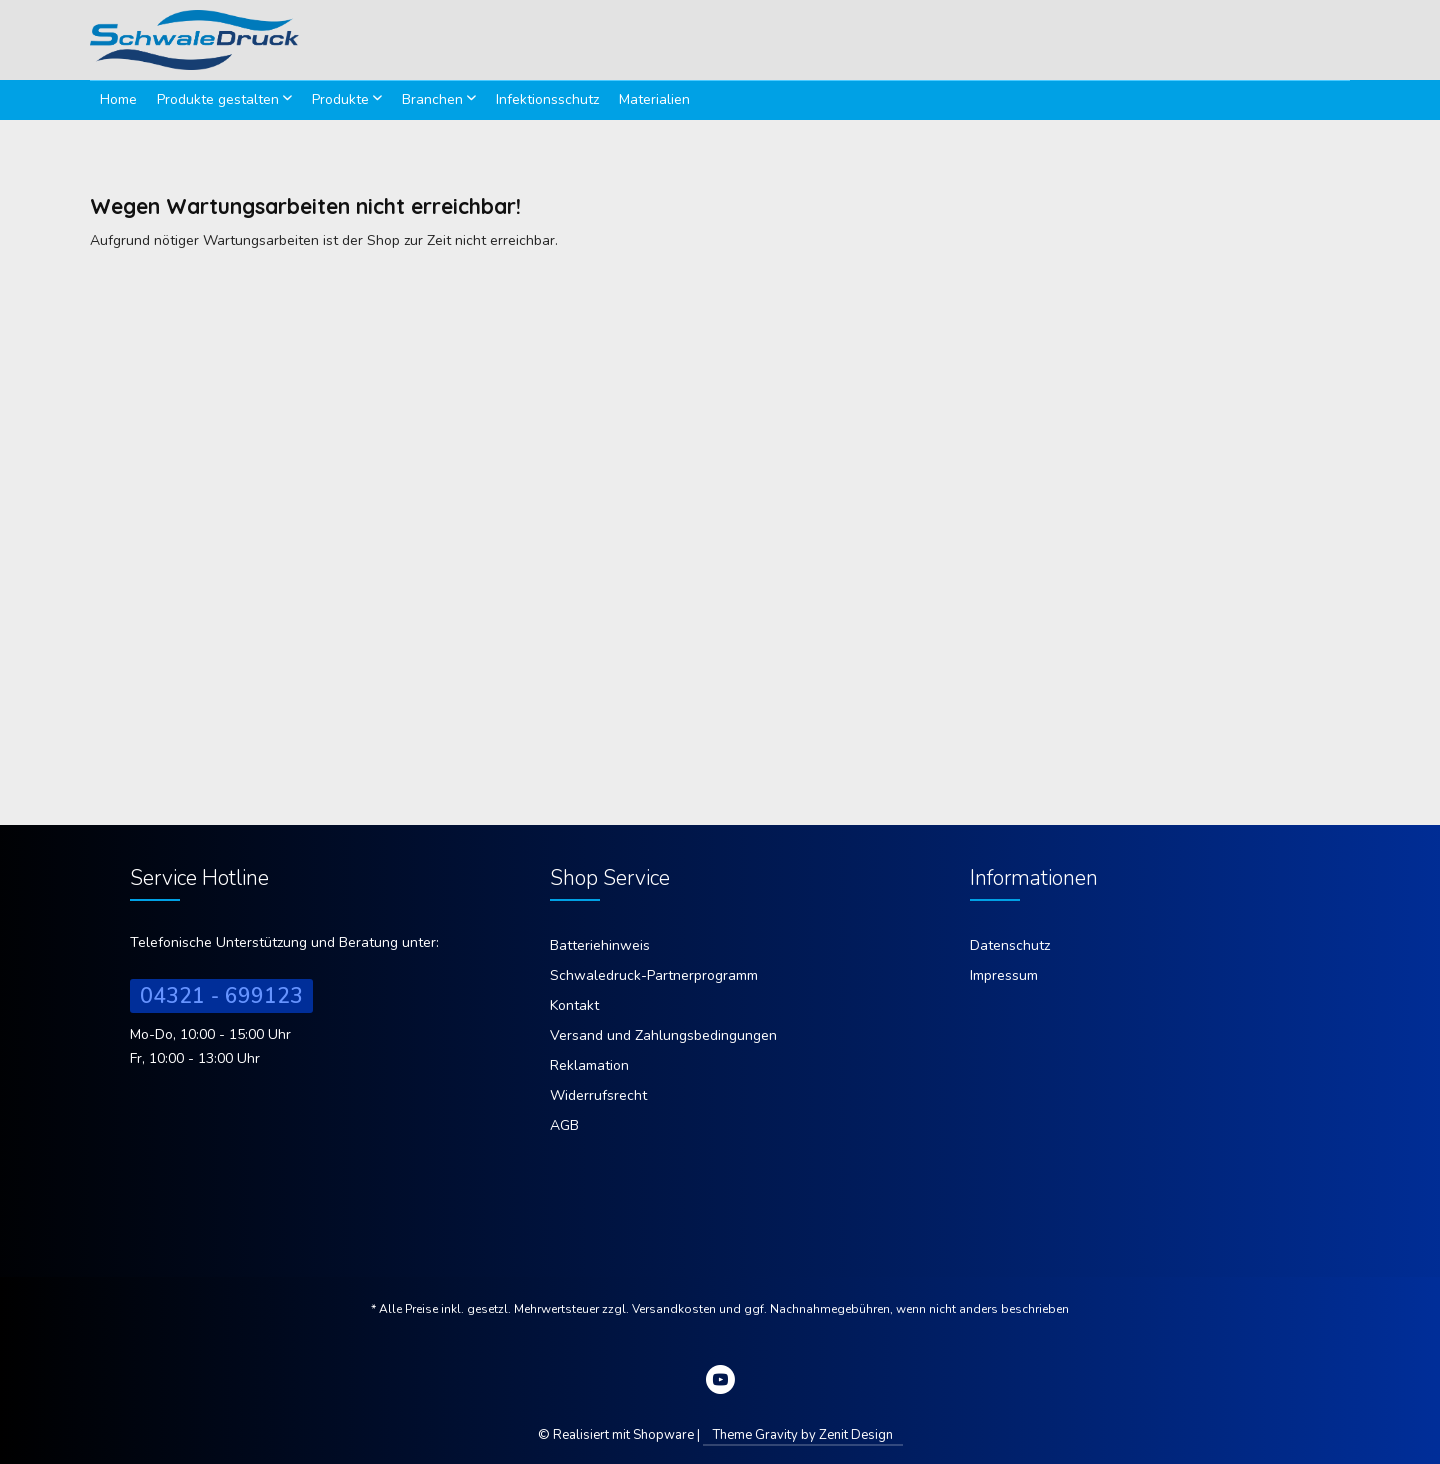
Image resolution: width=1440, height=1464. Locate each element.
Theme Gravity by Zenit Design (803, 1435)
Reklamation (589, 1065)
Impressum (1004, 975)
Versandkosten (674, 1309)
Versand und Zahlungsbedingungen (663, 1035)
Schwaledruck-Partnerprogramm (654, 975)
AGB (564, 1125)
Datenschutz (1010, 945)
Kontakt (574, 1005)
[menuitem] (118, 100)
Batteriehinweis (600, 945)
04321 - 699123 (221, 996)
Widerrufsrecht (598, 1095)
